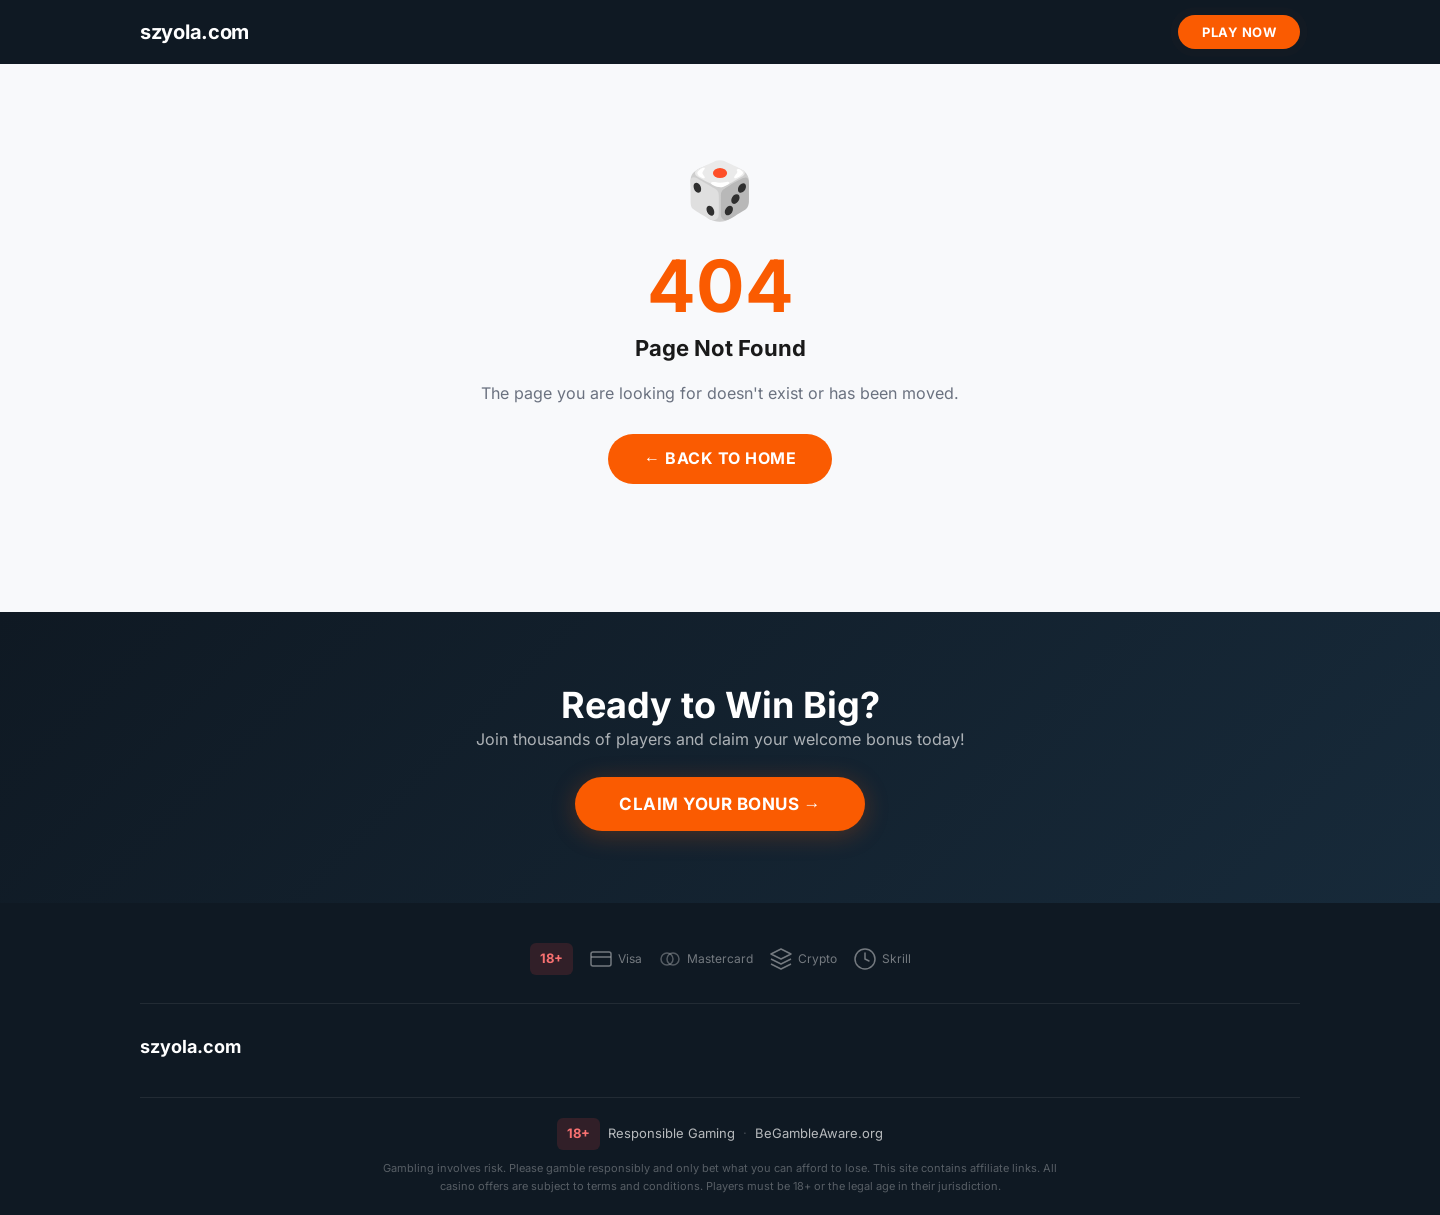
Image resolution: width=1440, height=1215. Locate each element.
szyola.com (190, 1046)
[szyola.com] (194, 32)
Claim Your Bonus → (720, 804)
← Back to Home (720, 458)
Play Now (1239, 32)
